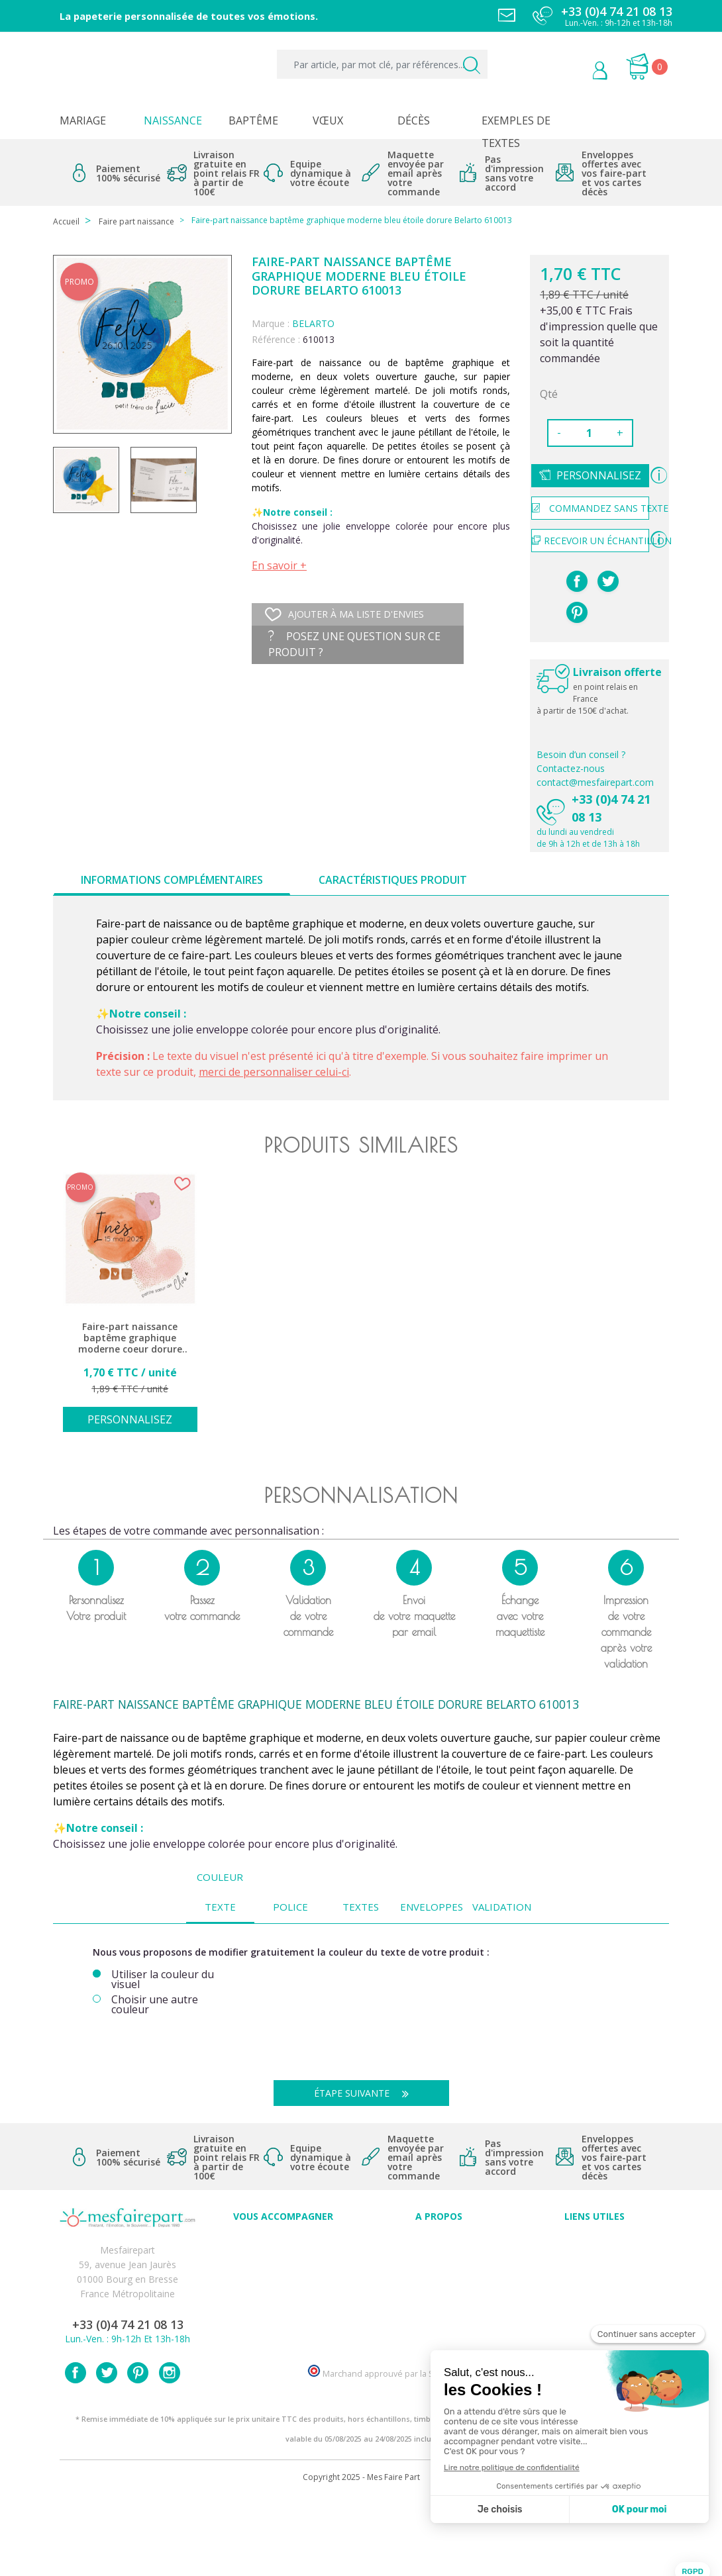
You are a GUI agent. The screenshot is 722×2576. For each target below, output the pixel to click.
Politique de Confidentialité (594, 2300)
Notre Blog (439, 2329)
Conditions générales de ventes (594, 2285)
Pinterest (577, 612)
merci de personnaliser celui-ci (274, 1072)
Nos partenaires (439, 2315)
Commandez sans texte (591, 508)
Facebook (75, 2450)
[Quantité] (589, 433)
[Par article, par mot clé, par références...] (382, 64)
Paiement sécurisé (594, 2242)
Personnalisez (598, 475)
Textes (360, 1906)
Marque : (270, 323)
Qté (549, 394)
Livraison (595, 2271)
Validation (501, 1906)
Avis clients (438, 2242)
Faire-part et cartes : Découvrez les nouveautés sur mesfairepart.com (283, 2344)
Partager (577, 581)
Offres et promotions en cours (283, 2285)
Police (290, 1906)
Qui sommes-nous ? (439, 2256)
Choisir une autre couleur (154, 2005)
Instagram (169, 2450)
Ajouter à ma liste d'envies (344, 614)
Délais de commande (595, 2315)
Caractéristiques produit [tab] (393, 880)
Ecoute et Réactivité (439, 2300)
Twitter (106, 2450)
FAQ (283, 2271)
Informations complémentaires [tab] (172, 880)
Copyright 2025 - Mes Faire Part (361, 2555)
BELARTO (313, 323)
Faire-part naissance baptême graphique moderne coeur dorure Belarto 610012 (130, 1338)
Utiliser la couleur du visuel (162, 1979)
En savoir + (279, 565)
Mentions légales (594, 2256)
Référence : (276, 339)
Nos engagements (439, 2285)
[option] (130, 1309)
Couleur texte (220, 1891)
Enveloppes (431, 1906)
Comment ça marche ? (439, 2271)
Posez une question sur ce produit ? (354, 644)
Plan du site (594, 2344)
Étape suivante (366, 2093)
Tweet (608, 581)
